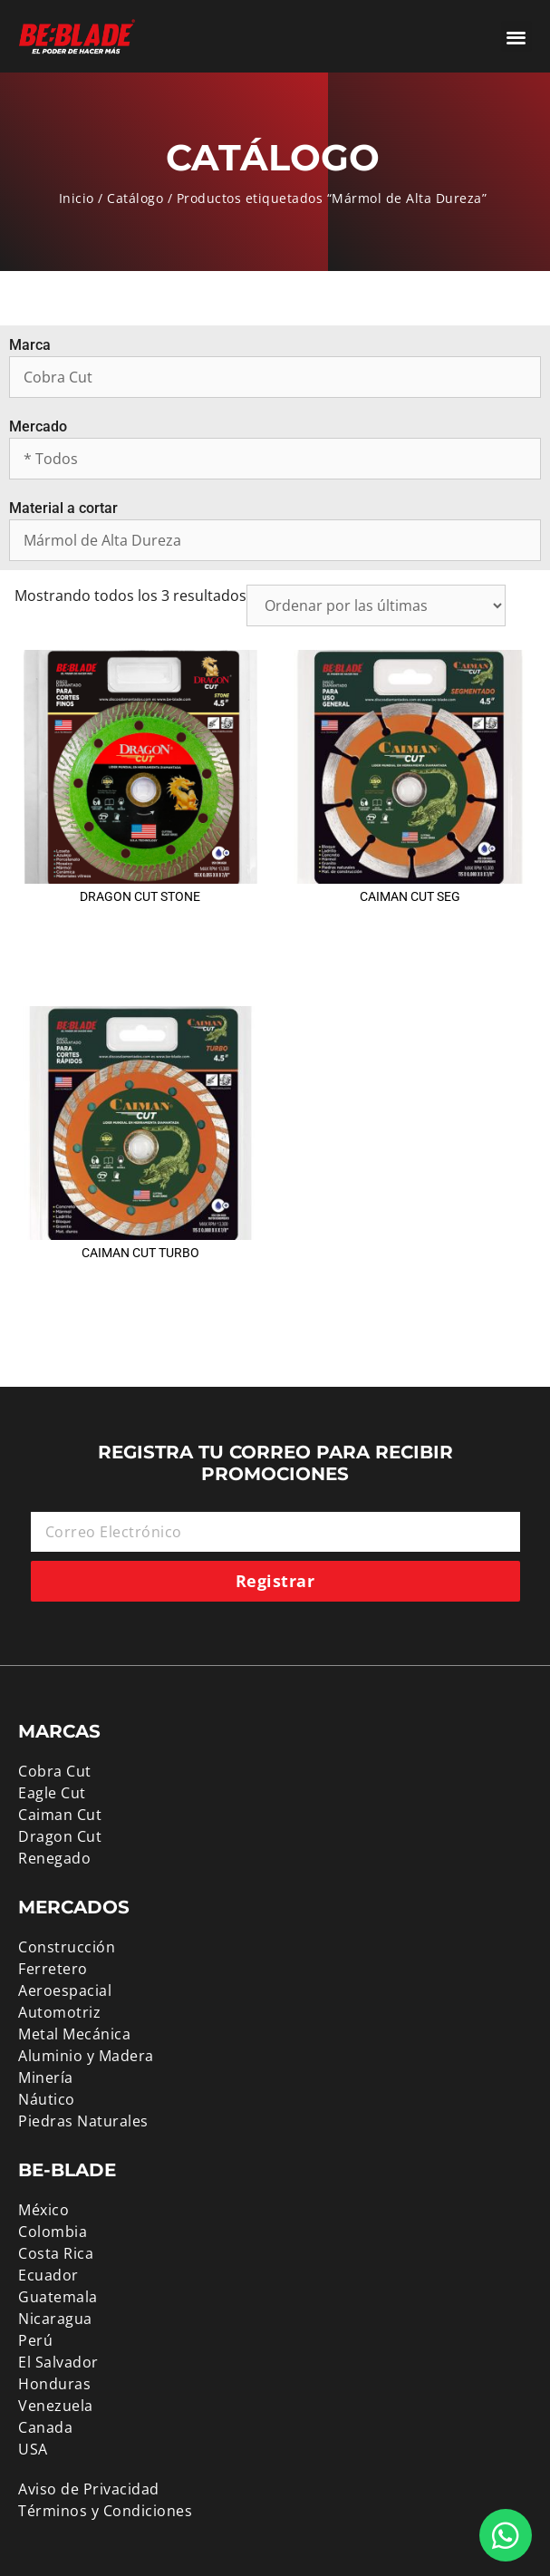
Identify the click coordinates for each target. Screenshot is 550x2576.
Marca (30, 344)
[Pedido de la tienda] (376, 605)
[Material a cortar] (275, 540)
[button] (517, 37)
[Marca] (275, 377)
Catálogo (135, 198)
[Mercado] (275, 458)
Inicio (76, 198)
